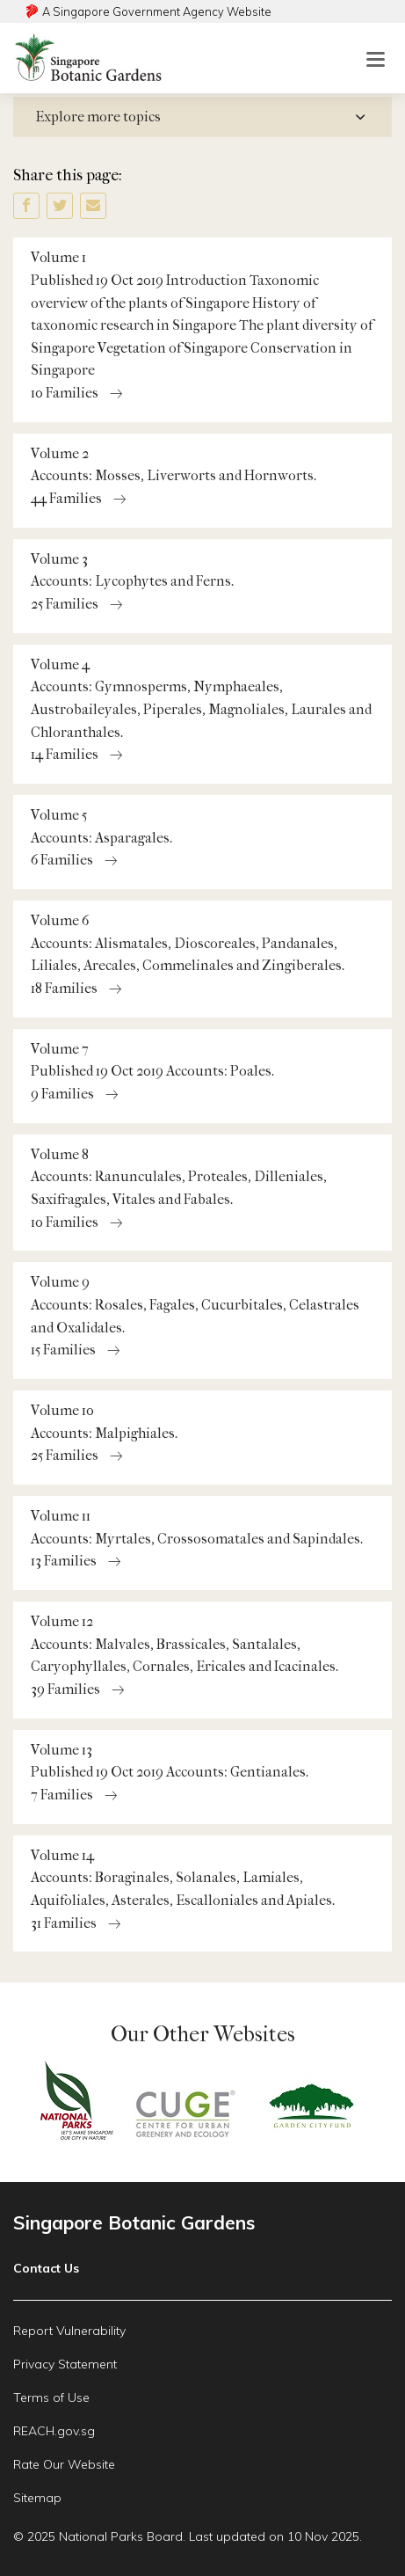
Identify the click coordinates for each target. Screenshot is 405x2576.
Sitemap (37, 2498)
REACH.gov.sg (54, 2431)
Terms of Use (51, 2397)
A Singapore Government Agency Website (156, 11)
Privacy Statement (65, 2364)
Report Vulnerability (69, 2331)
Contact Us (46, 2268)
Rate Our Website (64, 2464)
